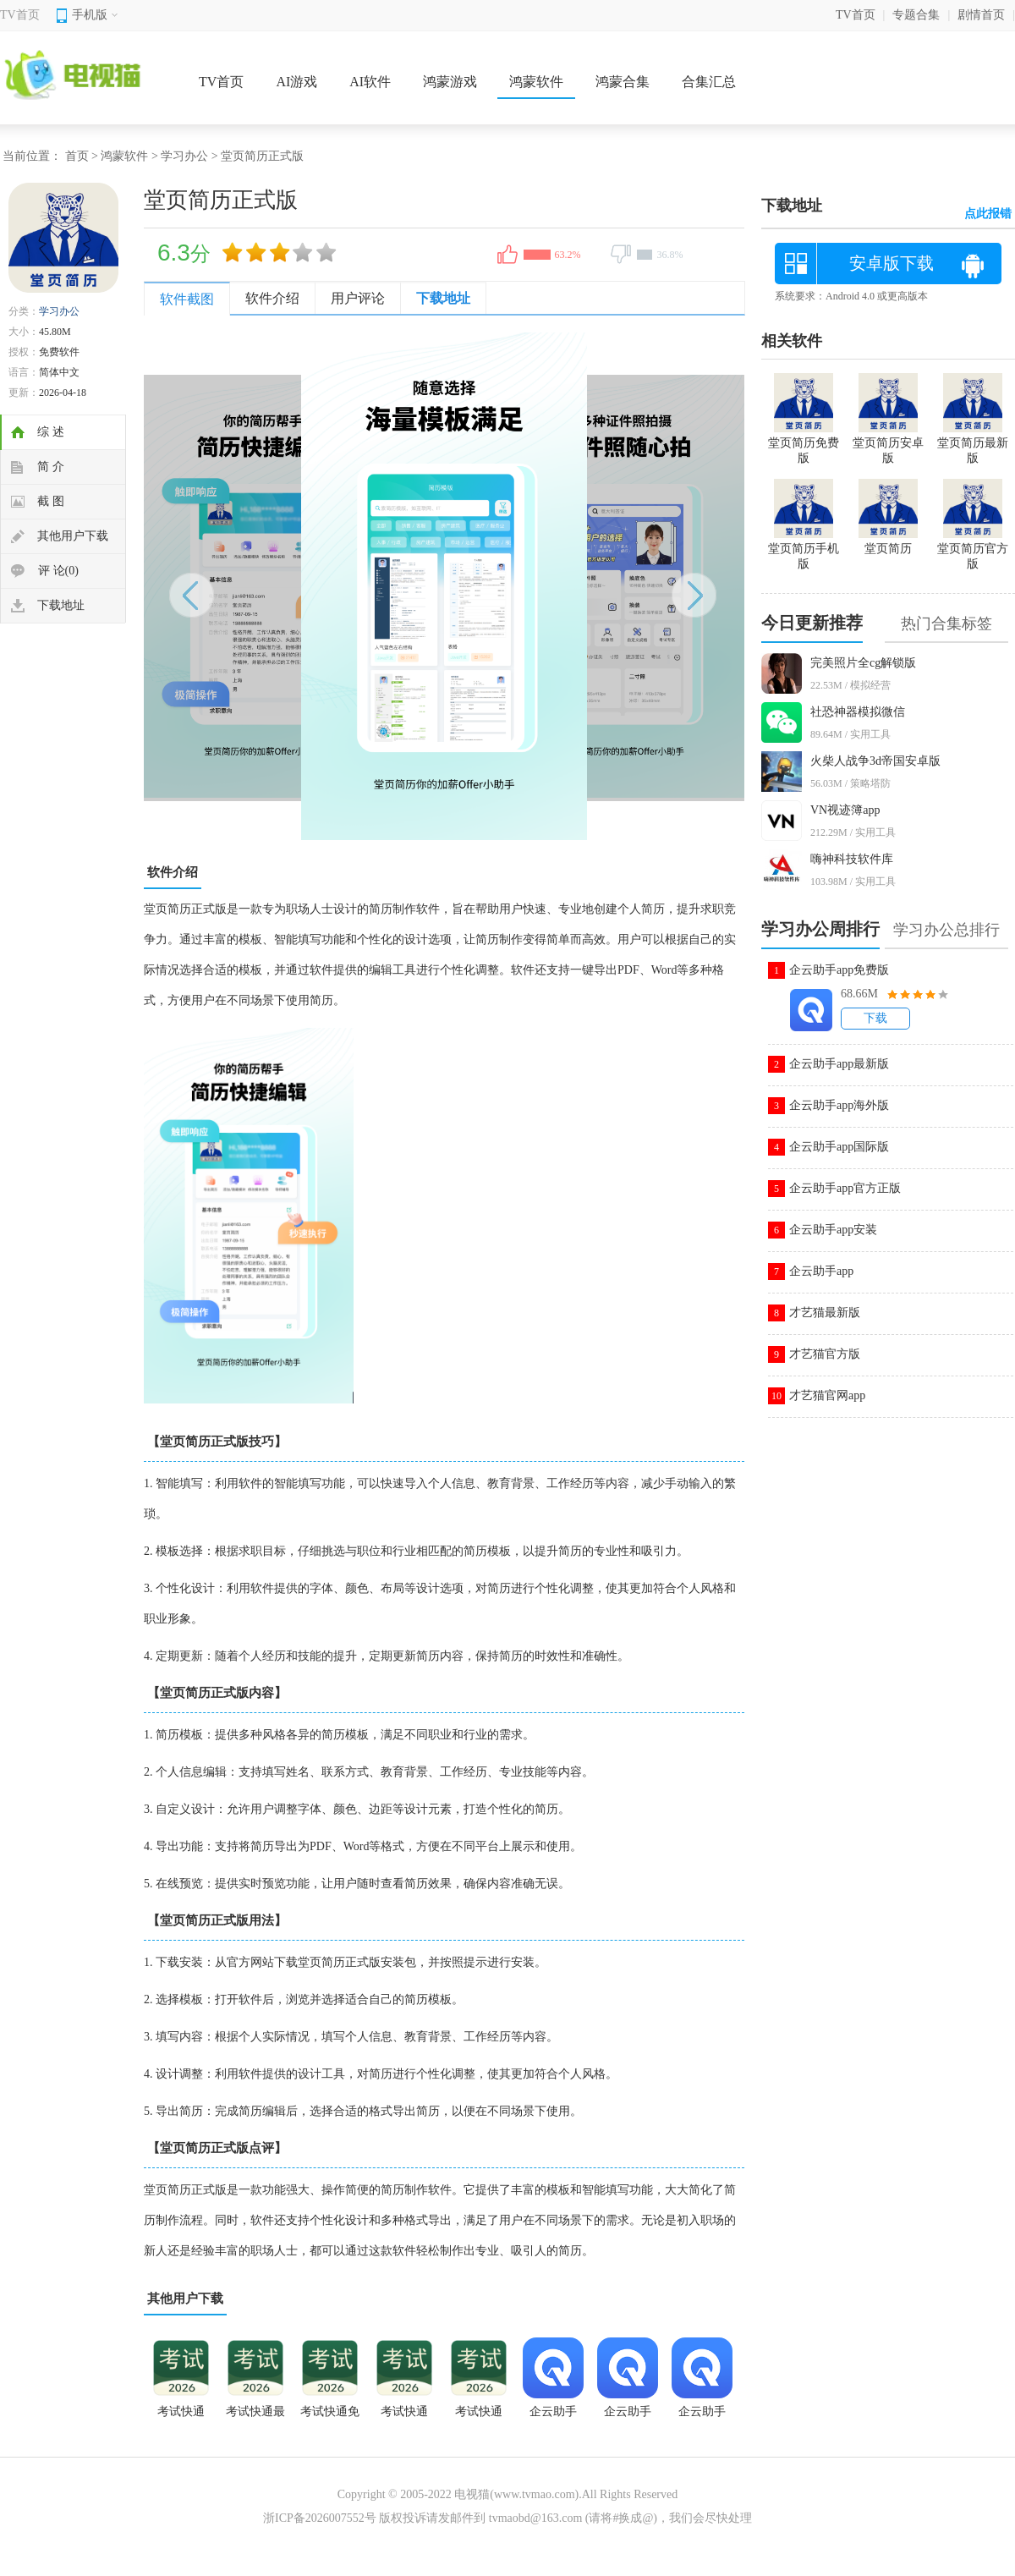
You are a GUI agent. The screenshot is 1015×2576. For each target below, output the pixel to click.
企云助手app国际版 (839, 1146)
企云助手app (821, 1271)
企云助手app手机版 (702, 2417)
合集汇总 (709, 81)
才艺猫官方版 (824, 1354)
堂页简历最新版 (972, 443)
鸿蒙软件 (536, 81)
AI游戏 (296, 81)
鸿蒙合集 (622, 81)
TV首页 (20, 14)
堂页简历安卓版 (888, 443)
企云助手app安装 (833, 1229)
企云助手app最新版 (839, 1063)
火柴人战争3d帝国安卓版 (875, 761)
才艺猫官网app (827, 1395)
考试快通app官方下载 (404, 2417)
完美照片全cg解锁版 (863, 662)
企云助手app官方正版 (845, 1188)
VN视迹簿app (845, 810)
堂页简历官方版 (972, 549)
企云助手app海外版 (839, 1105)
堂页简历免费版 (803, 443)
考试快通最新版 (255, 2417)
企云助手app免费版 (839, 970)
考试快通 (478, 2411)
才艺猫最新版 (824, 1312)
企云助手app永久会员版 (627, 2417)
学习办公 (184, 156)
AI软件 (370, 81)
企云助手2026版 (553, 2417)
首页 (77, 156)
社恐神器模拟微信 (857, 712)
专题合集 (916, 14)
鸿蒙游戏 (450, 81)
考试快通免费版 (329, 2417)
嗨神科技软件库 (851, 859)
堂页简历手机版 (803, 549)
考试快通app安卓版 (181, 2417)
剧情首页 (981, 14)
